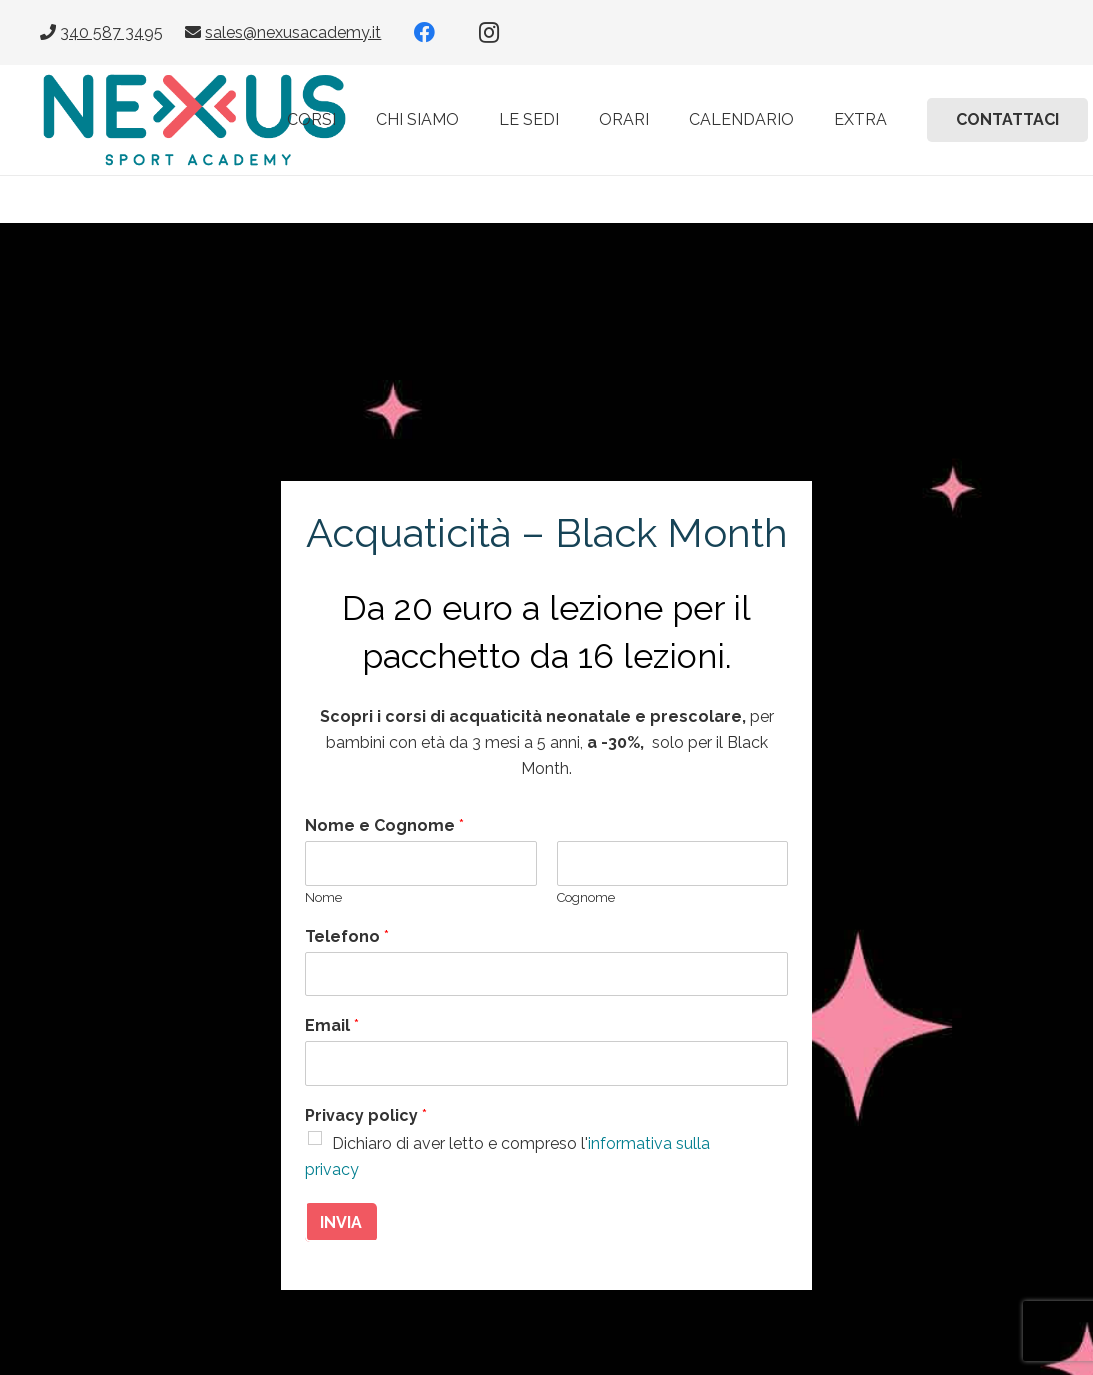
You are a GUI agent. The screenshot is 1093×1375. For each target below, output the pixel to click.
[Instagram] (489, 33)
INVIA (341, 1222)
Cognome (586, 897)
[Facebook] (425, 33)
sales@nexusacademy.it (293, 32)
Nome (323, 897)
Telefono (347, 936)
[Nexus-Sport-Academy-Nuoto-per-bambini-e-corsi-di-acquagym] (194, 120)
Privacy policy (366, 1115)
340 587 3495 (111, 32)
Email (332, 1025)
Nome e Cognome (384, 825)
